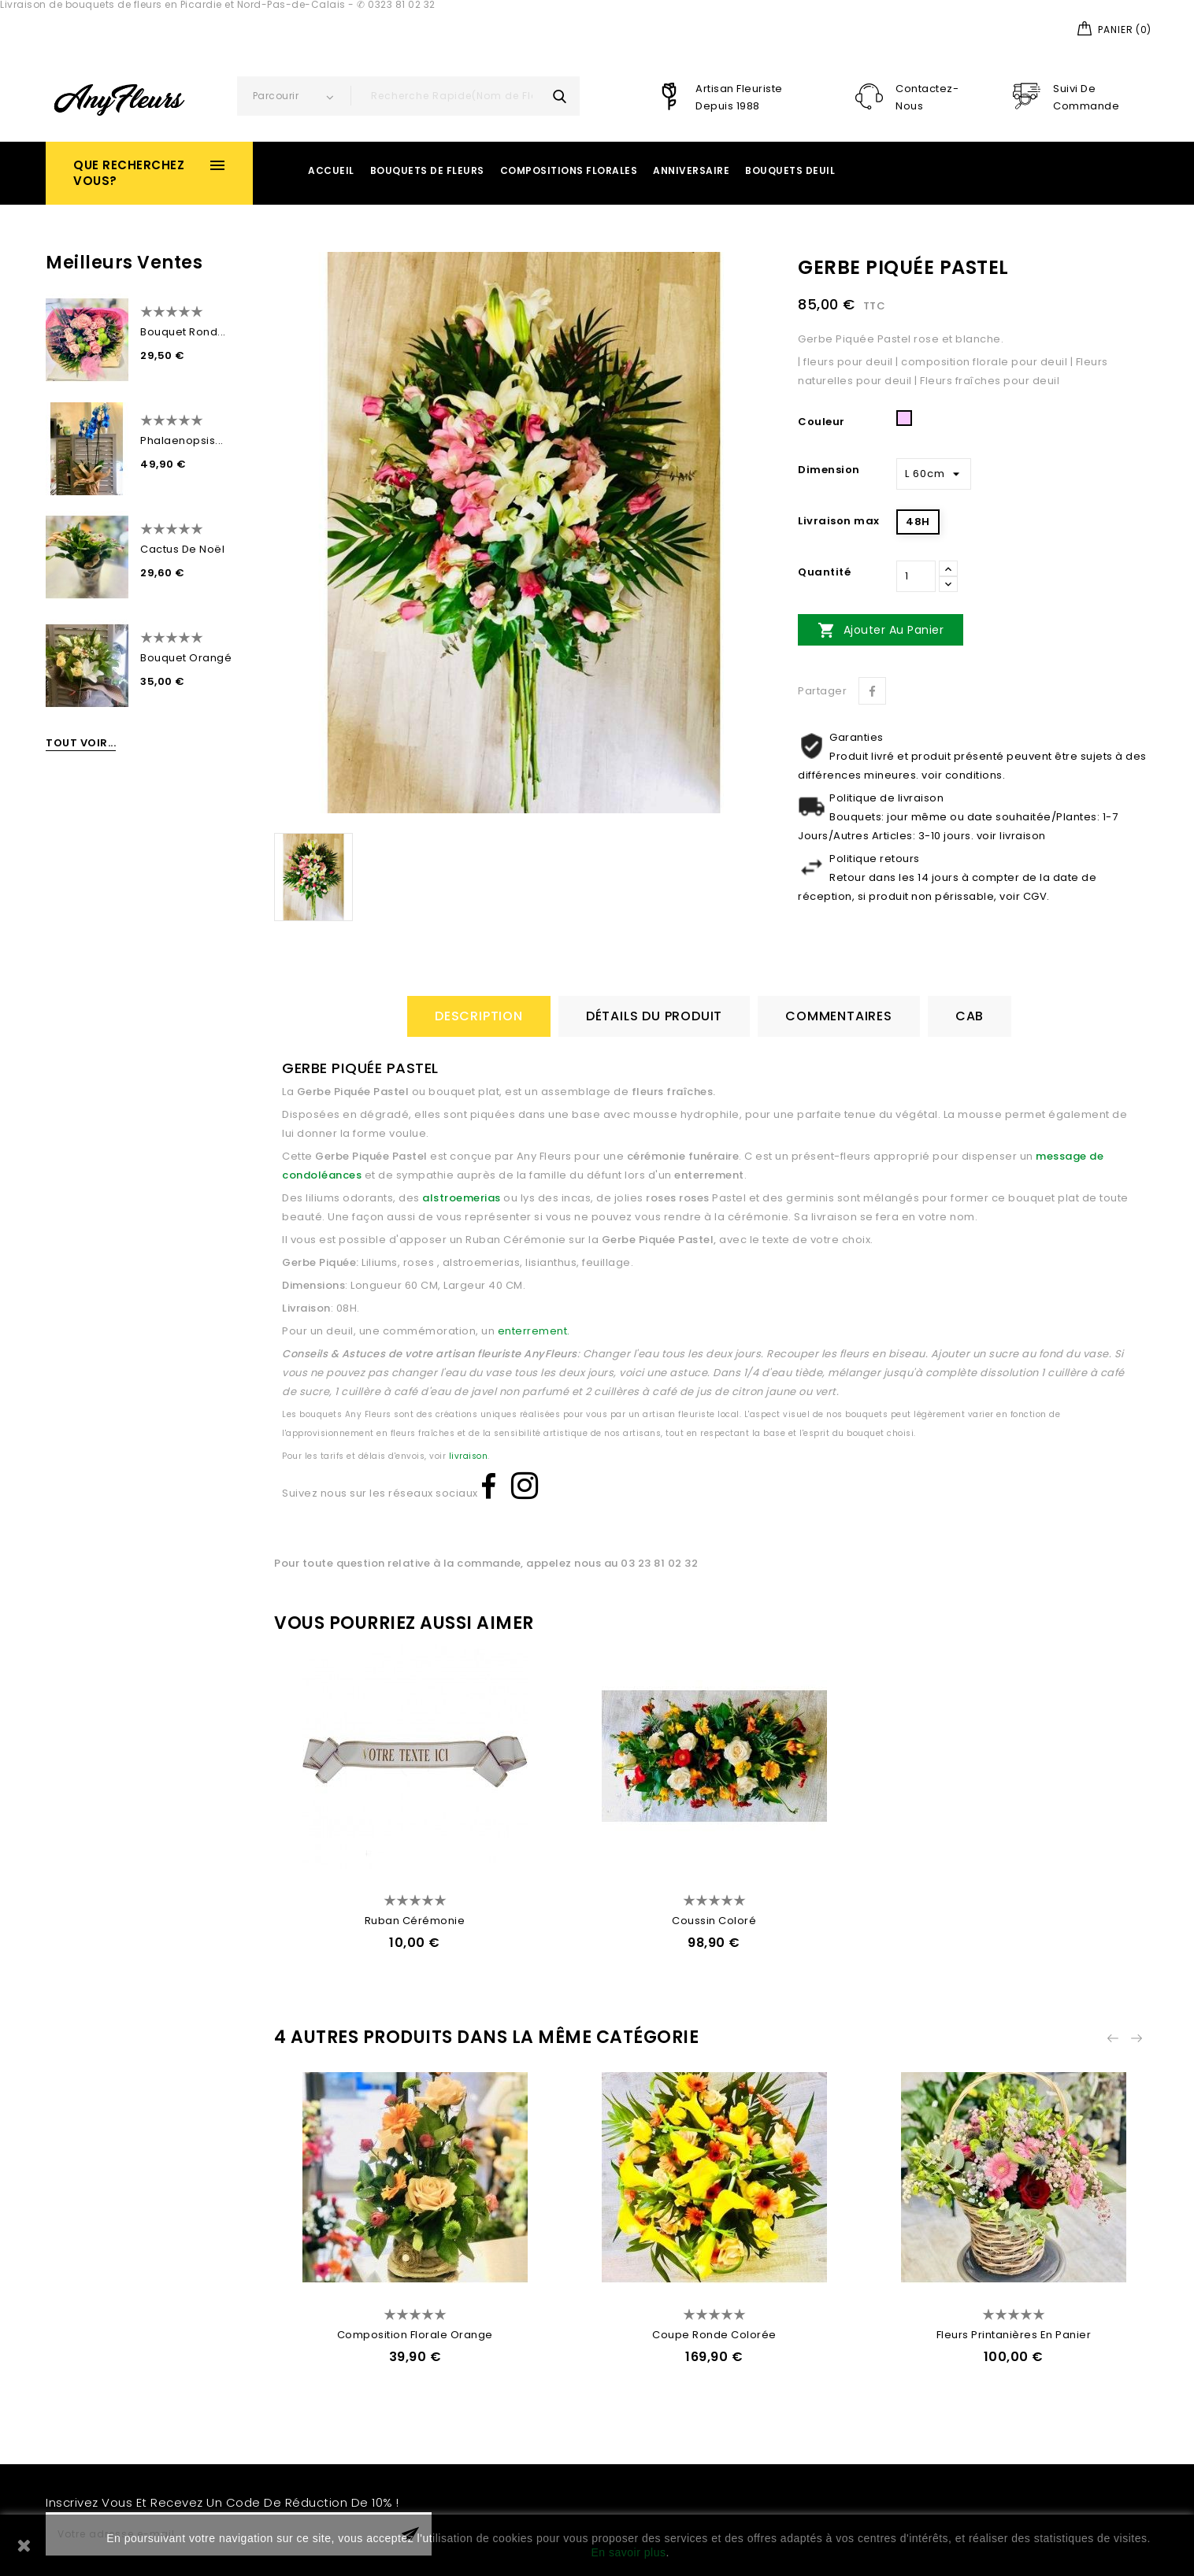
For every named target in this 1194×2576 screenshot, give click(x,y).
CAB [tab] (969, 1016)
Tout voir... (81, 742)
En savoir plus (628, 2552)
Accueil (331, 170)
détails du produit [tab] (654, 1016)
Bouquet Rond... (183, 331)
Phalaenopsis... (182, 440)
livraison (468, 1456)
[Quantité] (916, 576)
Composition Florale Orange (415, 2334)
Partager (872, 691)
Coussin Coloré (714, 1920)
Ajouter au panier (881, 630)
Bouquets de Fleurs (427, 170)
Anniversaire (691, 170)
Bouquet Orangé (186, 657)
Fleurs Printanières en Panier (1014, 2334)
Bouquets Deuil (790, 170)
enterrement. (532, 1330)
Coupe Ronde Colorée (714, 2334)
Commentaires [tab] (838, 1016)
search (560, 96)
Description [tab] (479, 1016)
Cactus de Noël (182, 549)
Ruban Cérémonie (415, 1920)
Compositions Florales (569, 170)
